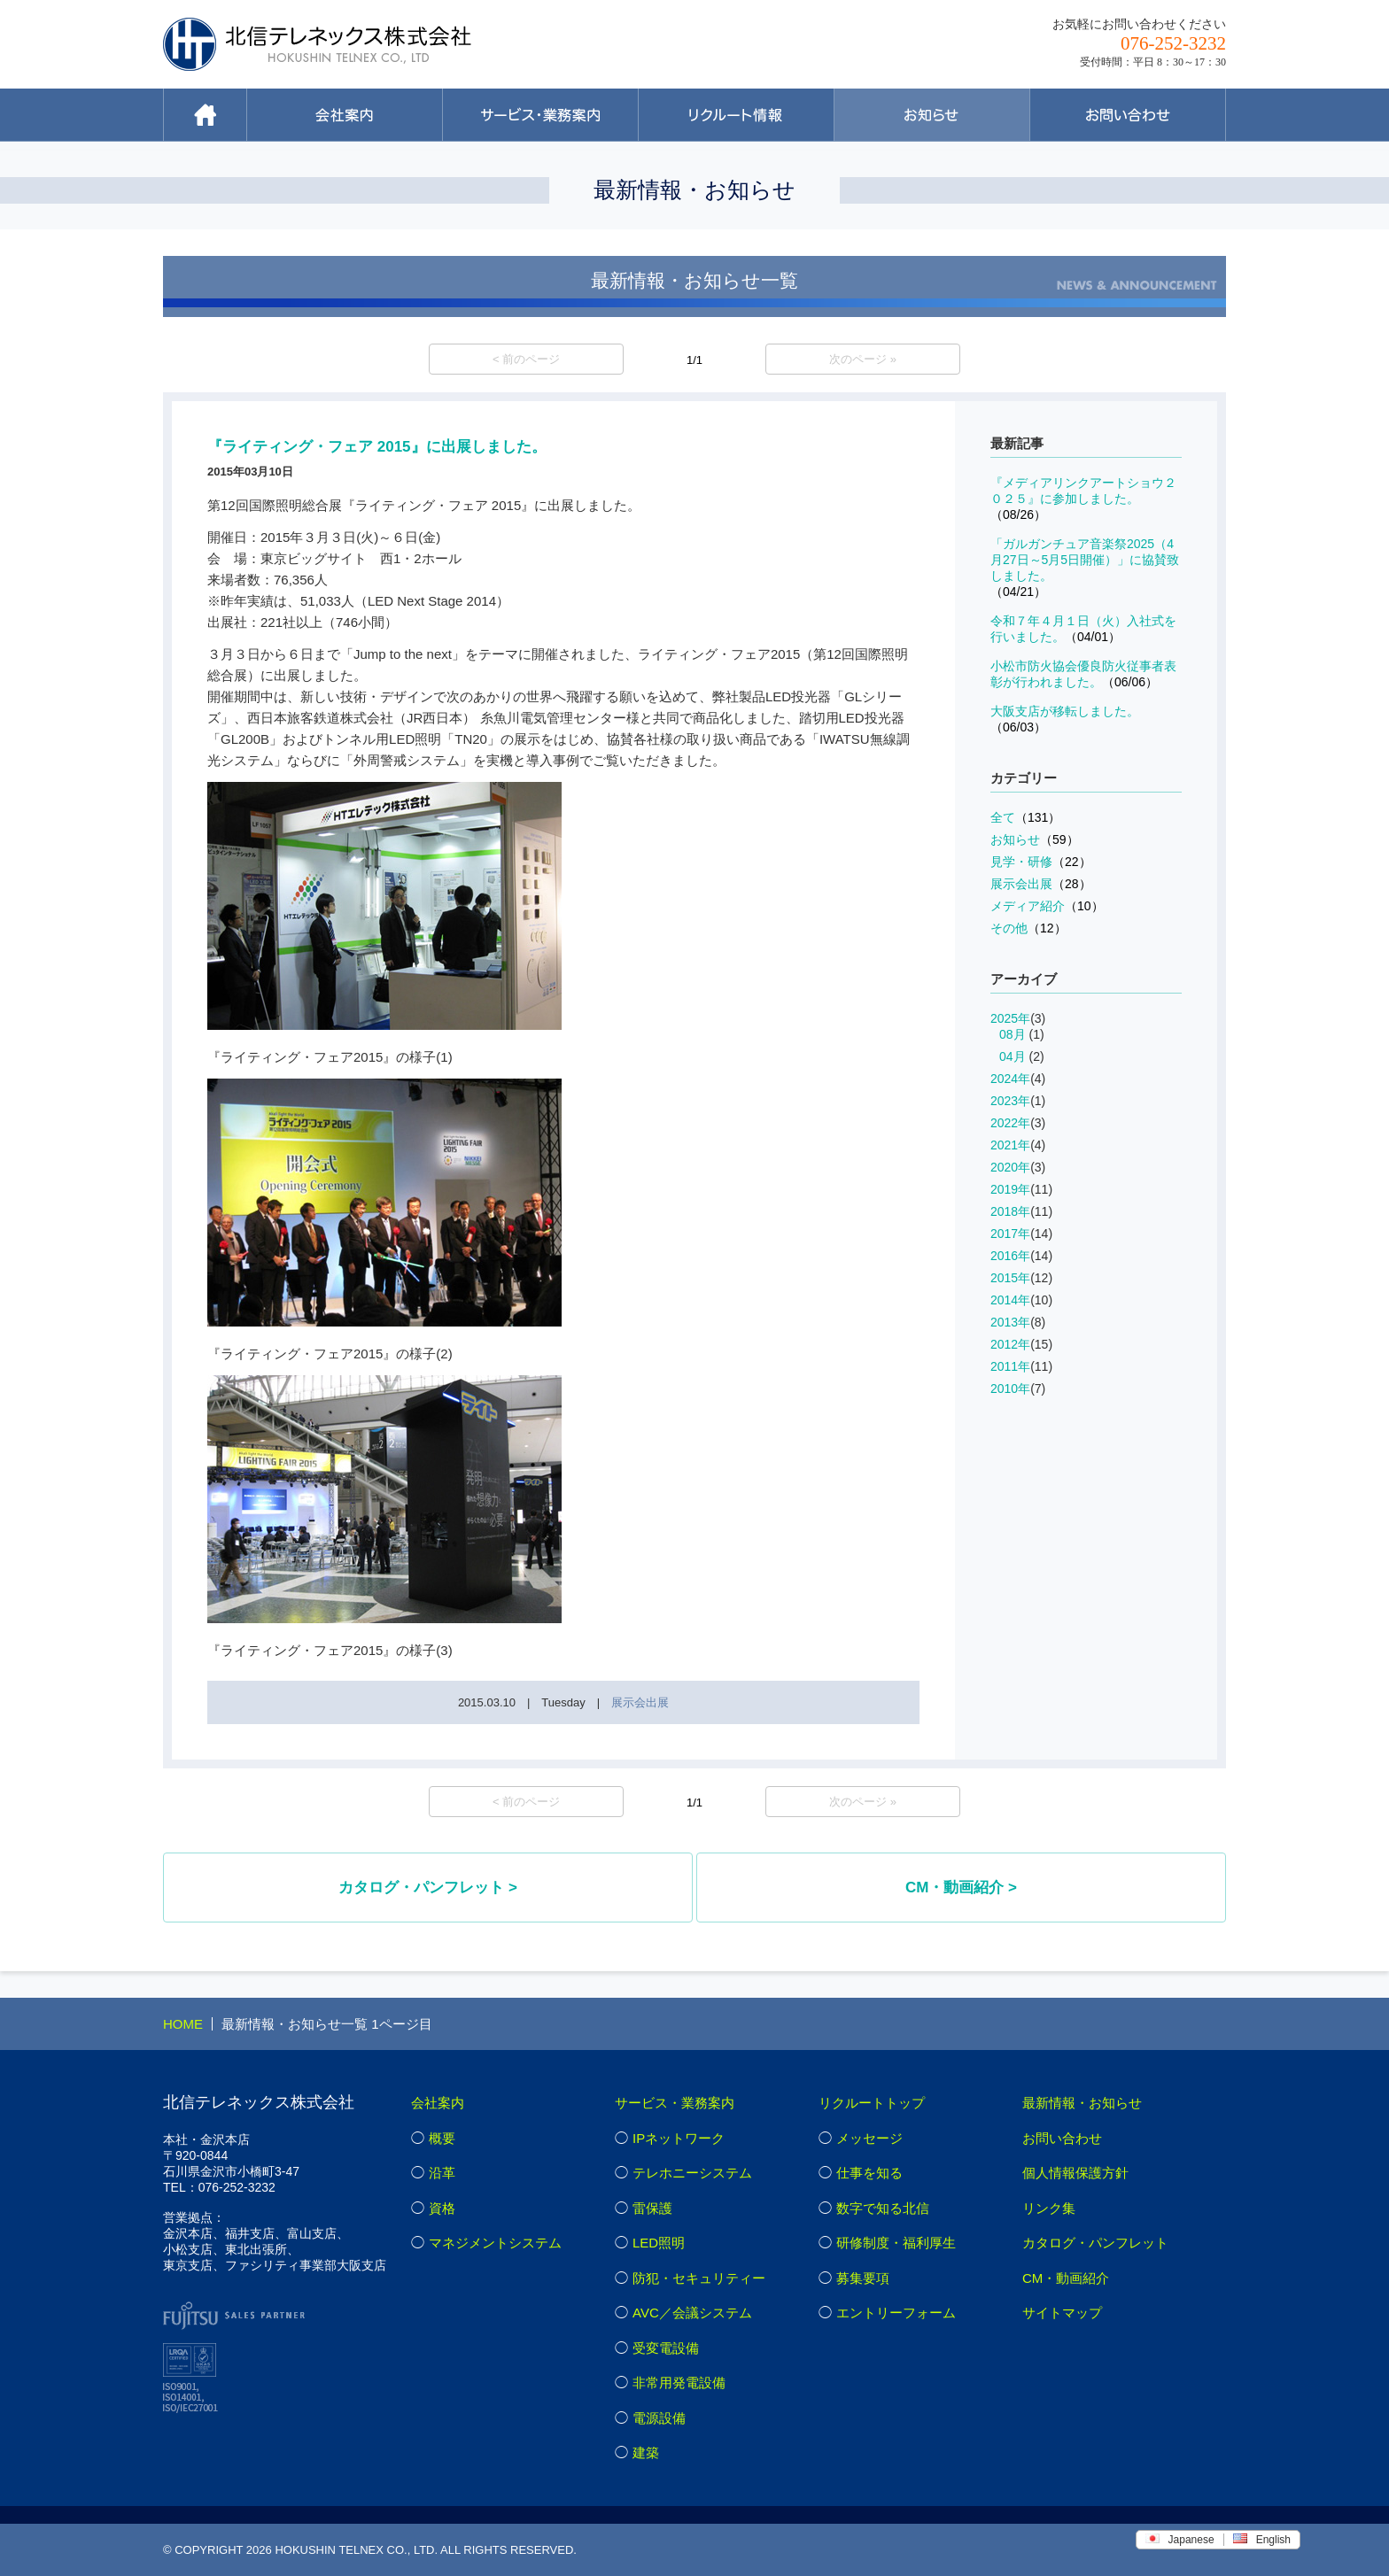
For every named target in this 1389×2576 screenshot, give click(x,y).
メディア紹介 (1047, 906)
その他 (1028, 928)
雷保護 (652, 2208)
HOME (183, 2023)
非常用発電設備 (679, 2382)
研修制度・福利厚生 (896, 2242)
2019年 (1010, 1189)
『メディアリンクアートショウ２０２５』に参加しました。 (1083, 499)
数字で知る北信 (882, 2208)
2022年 (1010, 1123)
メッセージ (869, 2138)
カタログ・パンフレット (1095, 2242)
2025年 (1010, 1018)
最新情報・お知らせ (1082, 2102)
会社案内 (437, 2102)
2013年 (1010, 1322)
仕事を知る (869, 2172)
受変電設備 (665, 2348)
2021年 (1010, 1145)
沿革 (442, 2172)
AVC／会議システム (692, 2312)
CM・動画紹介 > (961, 1887)
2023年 (1010, 1101)
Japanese (1179, 2539)
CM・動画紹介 (1065, 2278)
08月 (1012, 1034)
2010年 (1010, 1388)
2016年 (1010, 1256)
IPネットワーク (678, 2138)
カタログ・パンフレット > (427, 1887)
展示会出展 (640, 1702)
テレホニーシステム (692, 2172)
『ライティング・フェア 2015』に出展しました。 (377, 446)
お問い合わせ (1062, 2138)
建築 (645, 2452)
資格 (442, 2208)
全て (1025, 817)
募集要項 (862, 2278)
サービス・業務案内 (674, 2102)
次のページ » (862, 359)
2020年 (1010, 1167)
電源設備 (659, 2417)
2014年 (1010, 1300)
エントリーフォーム (896, 2312)
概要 (442, 2138)
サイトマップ (1062, 2312)
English (1262, 2539)
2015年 (1010, 1278)
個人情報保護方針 (1075, 2172)
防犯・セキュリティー (698, 2278)
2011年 (1010, 1366)
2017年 (1010, 1233)
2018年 (1010, 1211)
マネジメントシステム (495, 2242)
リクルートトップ (872, 2102)
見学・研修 (1040, 862)
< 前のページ (526, 359)
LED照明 (658, 2242)
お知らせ (1034, 839)
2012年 (1010, 1344)
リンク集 (1048, 2208)
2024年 (1010, 1078)
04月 (1012, 1056)
